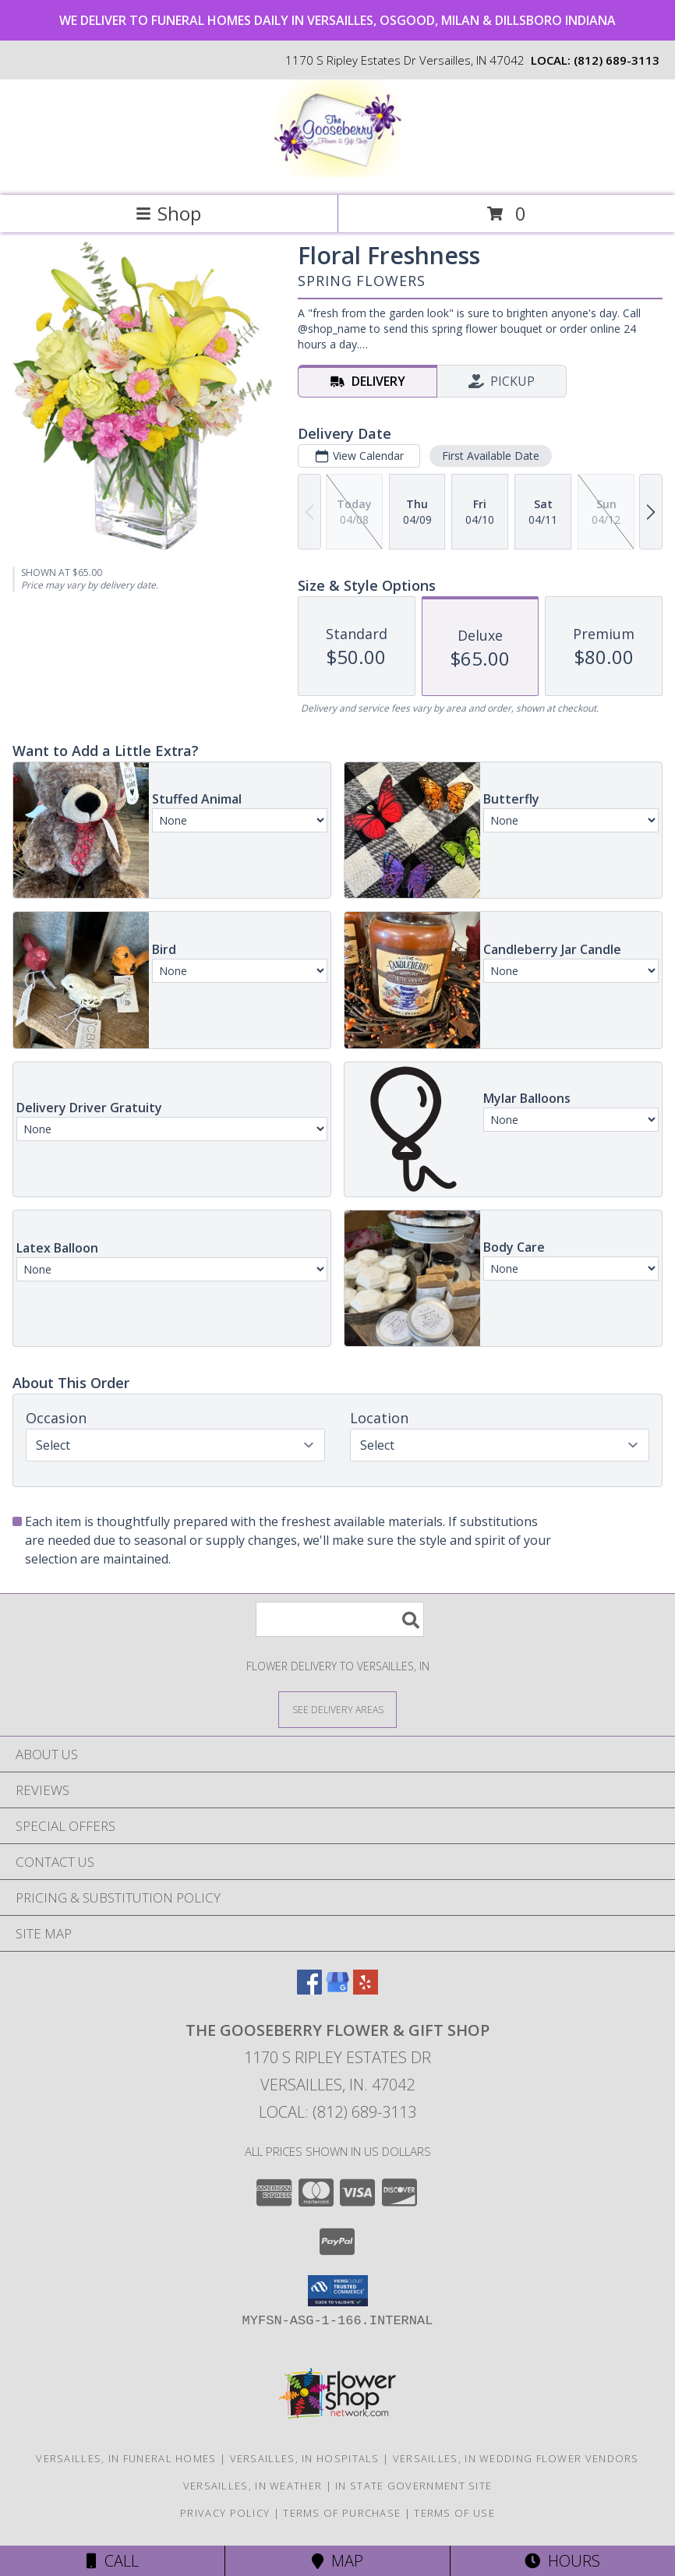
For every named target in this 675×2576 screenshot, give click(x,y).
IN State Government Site (413, 2486)
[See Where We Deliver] (337, 1708)
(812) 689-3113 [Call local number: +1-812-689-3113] (616, 60)
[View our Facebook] (309, 1989)
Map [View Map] (337, 2560)
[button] (338, 2290)
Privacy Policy (225, 2513)
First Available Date (490, 455)
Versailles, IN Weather (253, 2486)
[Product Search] (340, 1619)
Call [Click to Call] (113, 2560)
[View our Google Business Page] (337, 1989)
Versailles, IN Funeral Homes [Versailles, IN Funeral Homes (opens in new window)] (126, 2458)
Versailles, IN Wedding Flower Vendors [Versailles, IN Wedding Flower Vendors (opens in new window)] (516, 2458)
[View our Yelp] (365, 1989)
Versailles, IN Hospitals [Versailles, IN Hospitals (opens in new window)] (305, 2458)
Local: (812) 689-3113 (337, 2111)
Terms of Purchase (342, 2513)
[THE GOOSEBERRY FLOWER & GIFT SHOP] (337, 172)
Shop (168, 213)
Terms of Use (454, 2513)
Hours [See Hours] (562, 2560)
